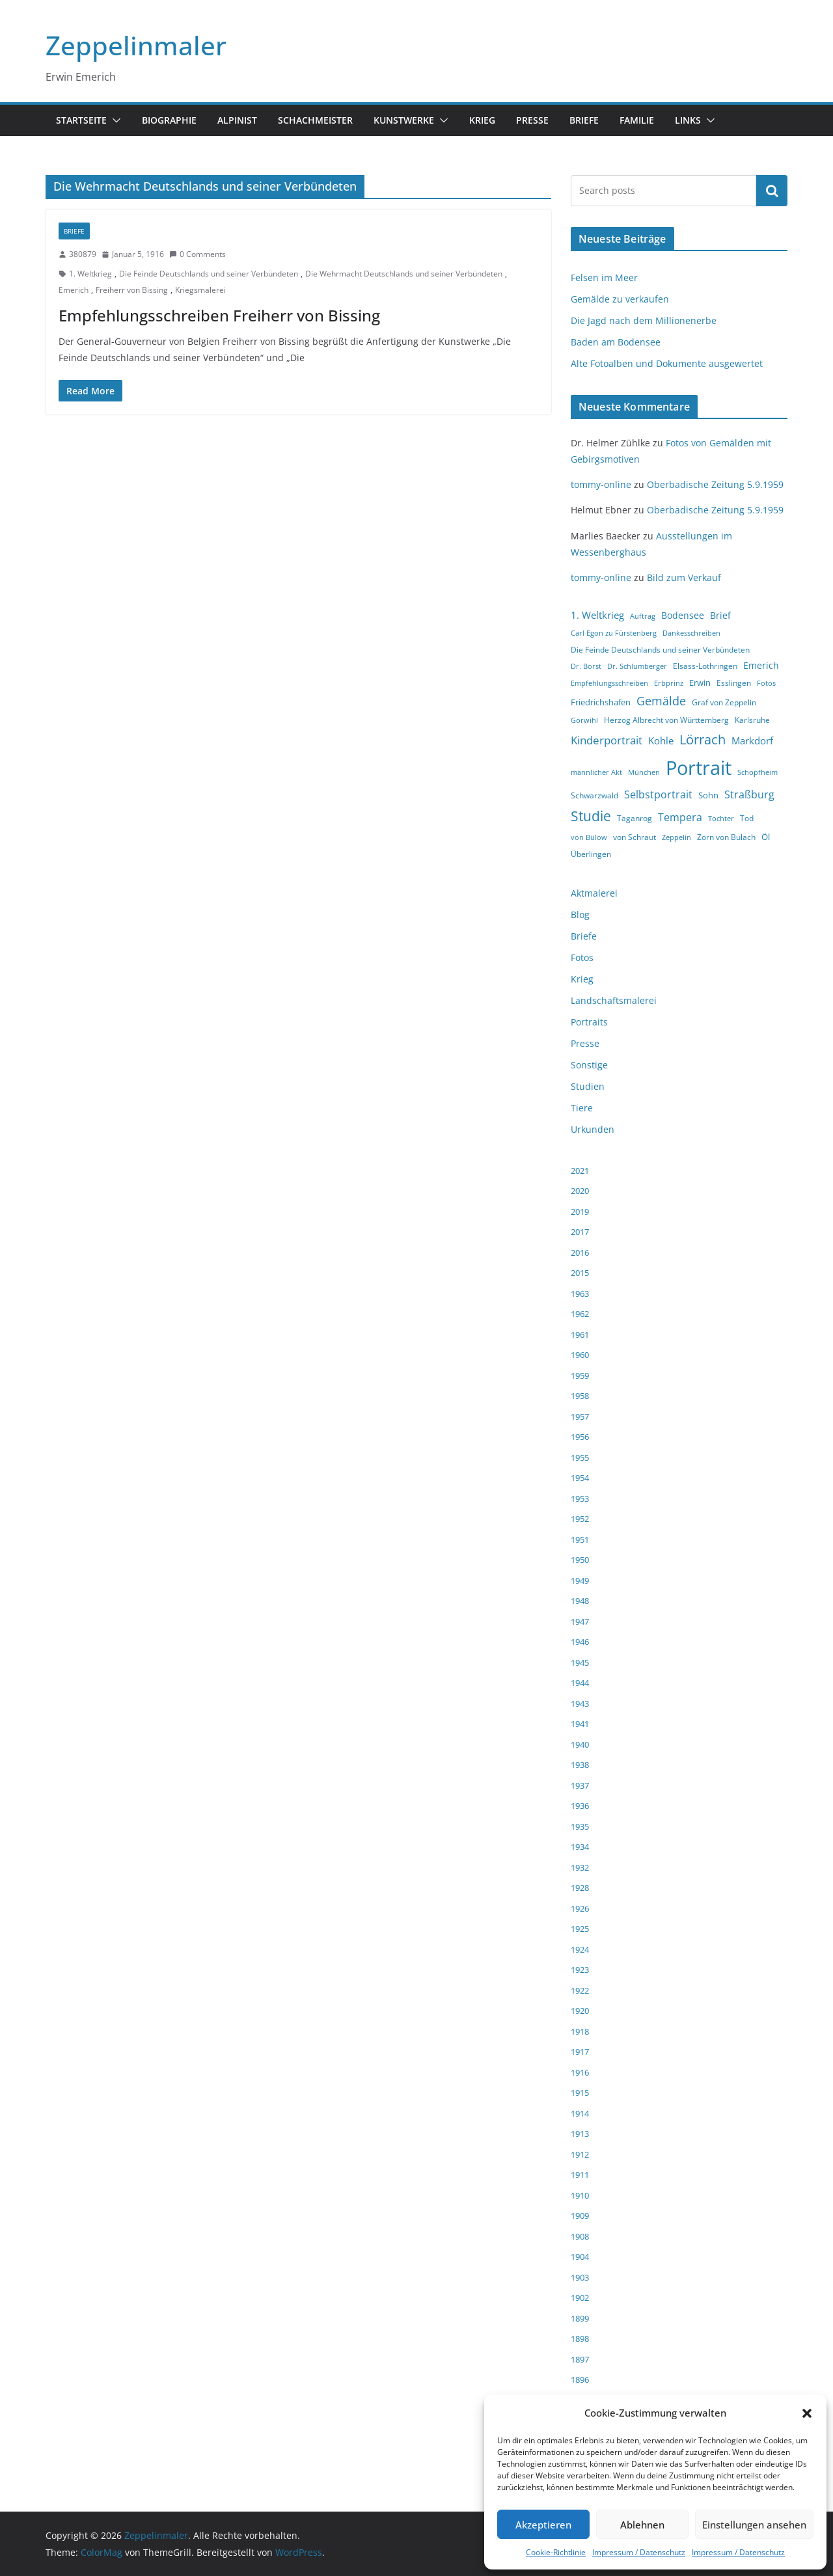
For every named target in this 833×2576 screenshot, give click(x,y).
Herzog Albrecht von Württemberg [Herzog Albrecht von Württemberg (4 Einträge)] (666, 719)
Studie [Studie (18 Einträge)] (591, 816)
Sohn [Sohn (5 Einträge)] (708, 795)
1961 (580, 1334)
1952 (580, 1519)
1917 (580, 2051)
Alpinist (237, 120)
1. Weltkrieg (90, 273)
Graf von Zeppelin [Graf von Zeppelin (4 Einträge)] (724, 702)
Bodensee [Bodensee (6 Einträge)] (682, 615)
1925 (580, 1928)
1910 (580, 2195)
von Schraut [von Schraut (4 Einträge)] (634, 837)
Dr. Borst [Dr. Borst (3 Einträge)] (586, 666)
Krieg (482, 120)
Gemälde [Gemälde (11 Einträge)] (661, 701)
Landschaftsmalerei (614, 1000)
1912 (580, 2154)
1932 (580, 1867)
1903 (580, 2277)
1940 (580, 1744)
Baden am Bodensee (616, 342)
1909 (580, 2215)
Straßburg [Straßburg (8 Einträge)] (749, 794)
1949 (580, 1580)
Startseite (81, 120)
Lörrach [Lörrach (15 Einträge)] (702, 739)
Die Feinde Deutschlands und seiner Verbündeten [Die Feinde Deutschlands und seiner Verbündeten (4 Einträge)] (660, 649)
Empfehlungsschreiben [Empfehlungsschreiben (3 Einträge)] (609, 683)
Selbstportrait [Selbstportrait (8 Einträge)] (658, 794)
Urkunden (592, 1129)
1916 (580, 2072)
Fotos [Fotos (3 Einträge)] (766, 683)
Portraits (589, 1022)
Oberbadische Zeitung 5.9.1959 (715, 484)
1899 (580, 2318)
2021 (580, 1170)
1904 (580, 2256)
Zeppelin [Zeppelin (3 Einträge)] (676, 837)
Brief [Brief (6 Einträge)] (720, 615)
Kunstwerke (404, 120)
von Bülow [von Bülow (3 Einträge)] (589, 837)
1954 (580, 1478)
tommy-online (601, 484)
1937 (580, 1785)
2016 (580, 1252)
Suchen (771, 190)
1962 (580, 1314)
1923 (580, 1969)
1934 (580, 1846)
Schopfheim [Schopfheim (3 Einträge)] (757, 772)
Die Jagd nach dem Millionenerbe (644, 320)
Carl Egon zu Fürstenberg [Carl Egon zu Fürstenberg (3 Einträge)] (614, 633)
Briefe (584, 120)
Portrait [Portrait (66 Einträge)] (698, 768)
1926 (580, 1908)
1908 (580, 2236)
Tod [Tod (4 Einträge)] (747, 818)
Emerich (74, 289)
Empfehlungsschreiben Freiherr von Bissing (219, 315)
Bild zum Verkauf (684, 577)
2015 (580, 1273)
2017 (580, 1232)
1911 (580, 2174)
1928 (580, 1887)
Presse (532, 120)
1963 (580, 1293)
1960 (580, 1355)
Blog (580, 914)
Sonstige (589, 1065)
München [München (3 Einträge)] (644, 772)
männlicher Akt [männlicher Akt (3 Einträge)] (596, 772)
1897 (580, 2359)
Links (688, 120)
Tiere (582, 1108)
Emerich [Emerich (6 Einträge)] (761, 665)
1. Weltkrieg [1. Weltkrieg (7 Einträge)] (597, 614)
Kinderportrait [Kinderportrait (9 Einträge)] (606, 740)
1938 (580, 1764)
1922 (580, 1990)
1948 (580, 1601)
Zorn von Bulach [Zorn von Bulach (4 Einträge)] (726, 837)
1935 (580, 1826)
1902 (580, 2297)
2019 (580, 1211)
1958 (580, 1396)
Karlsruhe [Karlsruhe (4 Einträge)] (752, 719)
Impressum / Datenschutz (638, 2552)
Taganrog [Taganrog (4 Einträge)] (634, 818)
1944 (580, 1682)
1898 (580, 2338)
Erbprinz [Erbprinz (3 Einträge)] (668, 683)
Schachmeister (315, 120)
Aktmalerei (594, 893)
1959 (580, 1375)
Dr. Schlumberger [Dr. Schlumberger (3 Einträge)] (637, 666)
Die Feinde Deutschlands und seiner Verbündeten (208, 273)
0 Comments (197, 254)
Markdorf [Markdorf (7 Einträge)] (752, 740)
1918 (580, 2031)
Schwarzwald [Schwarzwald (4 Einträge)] (594, 795)
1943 (580, 1703)
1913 (580, 2133)
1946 (580, 1641)
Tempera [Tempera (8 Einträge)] (680, 817)
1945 (580, 1662)
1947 (580, 1621)
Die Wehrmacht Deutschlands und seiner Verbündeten (403, 273)
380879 (82, 254)
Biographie (169, 120)
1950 (580, 1560)
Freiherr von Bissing (132, 289)
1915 (580, 2092)
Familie (637, 120)
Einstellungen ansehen (754, 2524)
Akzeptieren (543, 2524)
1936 (580, 1805)
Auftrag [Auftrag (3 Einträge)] (642, 616)
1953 (580, 1498)
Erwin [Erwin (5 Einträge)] (700, 682)
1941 (580, 1723)
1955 (580, 1457)
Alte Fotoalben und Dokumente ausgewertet (667, 363)
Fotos (582, 957)
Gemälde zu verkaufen (620, 299)
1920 (580, 2010)
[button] (806, 2413)
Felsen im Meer (604, 277)
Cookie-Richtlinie (556, 2552)
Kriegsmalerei (200, 289)
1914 (580, 2113)
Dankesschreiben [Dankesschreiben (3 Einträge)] (691, 633)
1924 (580, 1949)
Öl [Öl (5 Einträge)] (765, 837)
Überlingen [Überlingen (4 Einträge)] (591, 854)
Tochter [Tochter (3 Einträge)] (721, 818)
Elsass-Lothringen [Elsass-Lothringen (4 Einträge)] (705, 665)
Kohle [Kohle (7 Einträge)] (661, 740)
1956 (580, 1437)
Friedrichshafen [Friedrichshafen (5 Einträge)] (601, 702)
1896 (580, 2379)
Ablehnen (642, 2524)
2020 (580, 1191)
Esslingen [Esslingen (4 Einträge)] (734, 682)
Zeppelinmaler (136, 45)
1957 (580, 1416)
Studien (588, 1086)
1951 (580, 1539)
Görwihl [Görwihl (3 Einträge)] (584, 720)
